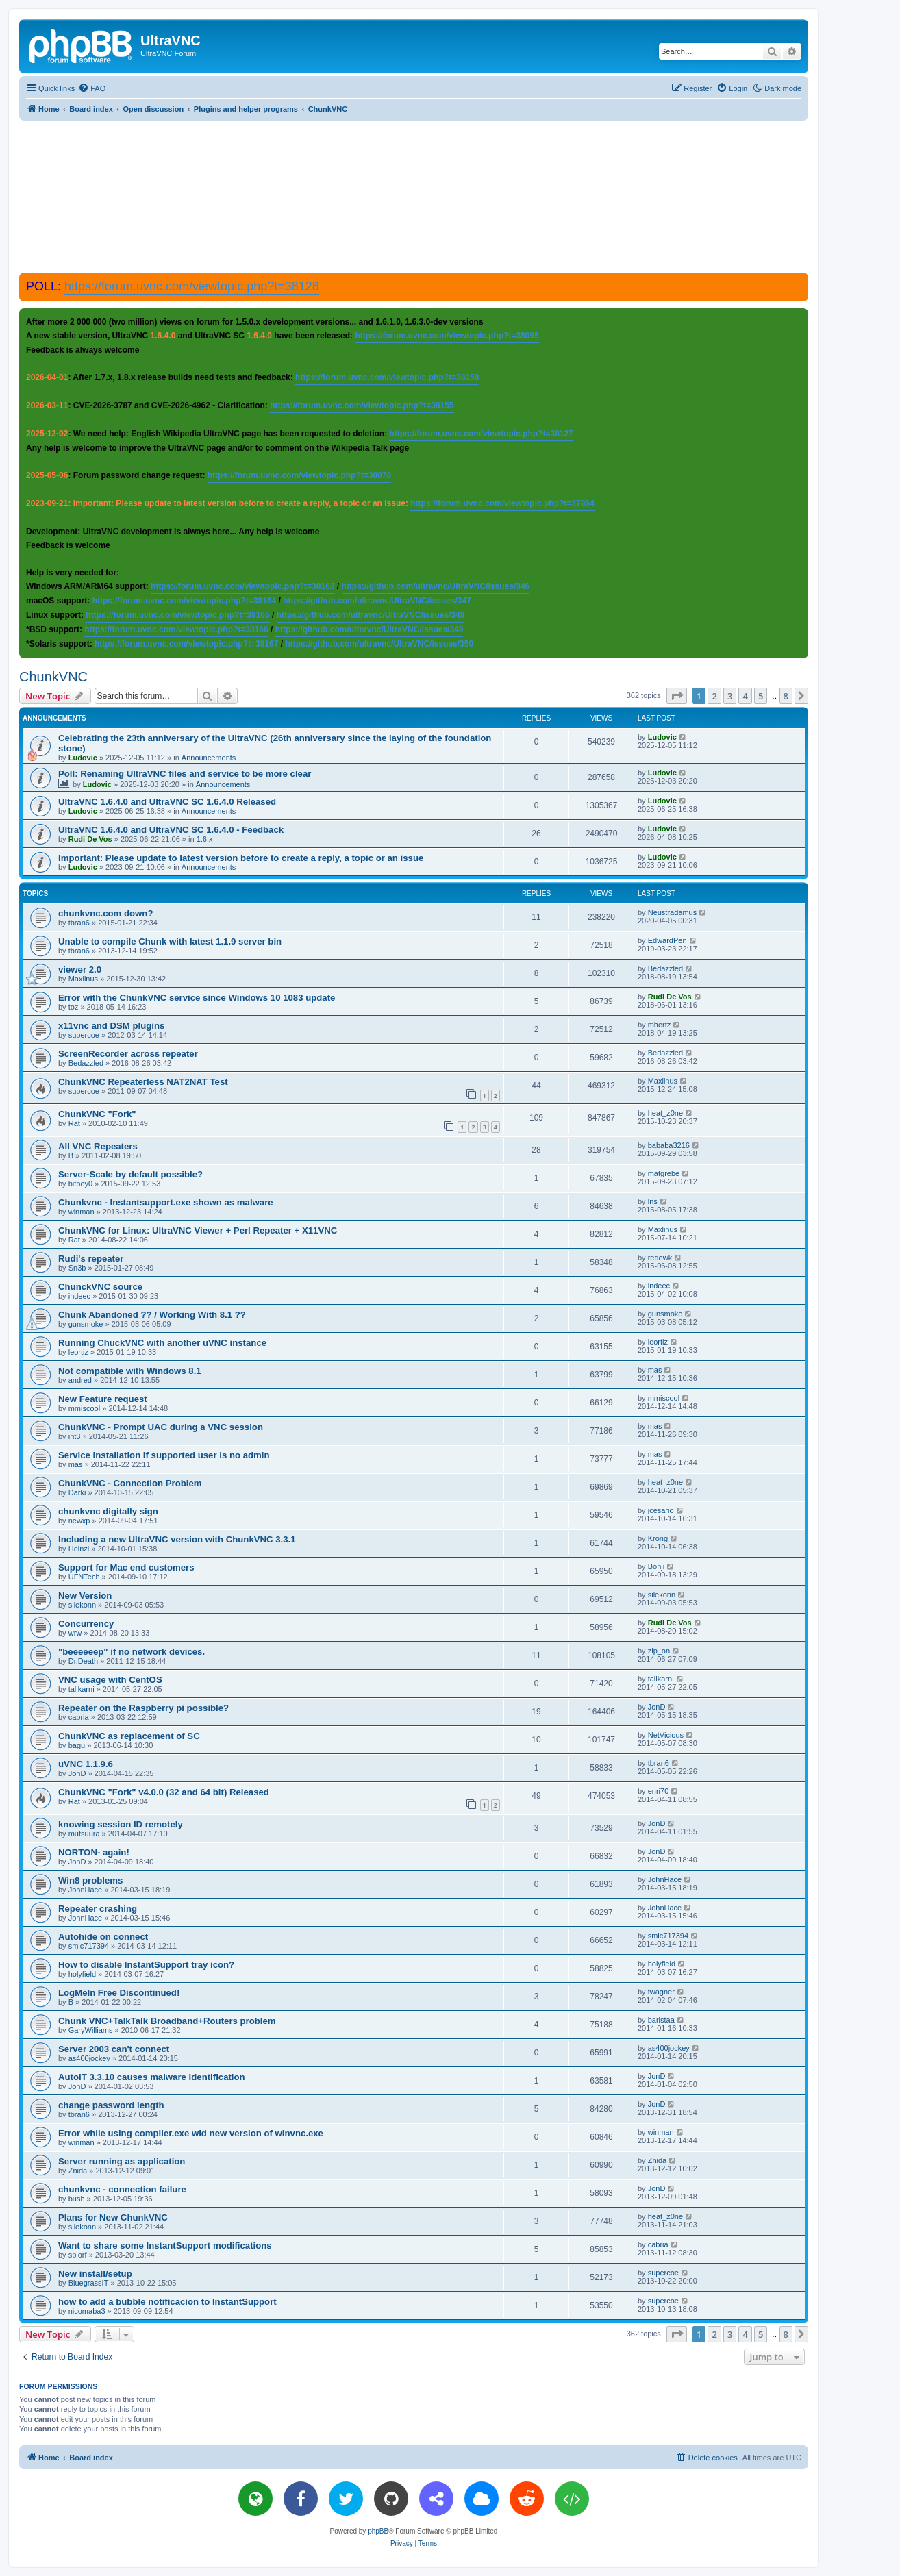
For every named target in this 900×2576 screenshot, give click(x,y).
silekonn (82, 1605)
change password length (111, 2105)
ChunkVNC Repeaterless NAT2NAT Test (143, 1082)
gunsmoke (85, 1324)
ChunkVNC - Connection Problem (130, 1483)
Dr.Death (83, 1661)
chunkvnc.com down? (105, 913)
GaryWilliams (90, 2030)
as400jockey (89, 2058)
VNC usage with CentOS (110, 1680)
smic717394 (88, 1946)
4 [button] (744, 696)
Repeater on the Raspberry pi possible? (143, 1708)
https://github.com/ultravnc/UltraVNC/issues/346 (436, 586)
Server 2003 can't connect (113, 2049)
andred (80, 1380)
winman (81, 1212)
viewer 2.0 (79, 969)
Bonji (656, 1566)
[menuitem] (91, 88)
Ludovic (82, 757)
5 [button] (760, 696)
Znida (78, 2170)
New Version (85, 1595)
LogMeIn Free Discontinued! (118, 1993)
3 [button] (729, 696)
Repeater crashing (97, 1908)
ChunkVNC (53, 676)
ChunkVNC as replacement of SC (129, 1736)
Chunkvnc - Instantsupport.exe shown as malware (165, 1202)
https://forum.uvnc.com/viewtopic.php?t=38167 (186, 644)
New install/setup (95, 2273)
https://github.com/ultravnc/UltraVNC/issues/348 (371, 615)
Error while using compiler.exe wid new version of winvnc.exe (190, 2133)
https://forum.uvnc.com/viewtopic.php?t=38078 (299, 475)
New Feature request (102, 1399)
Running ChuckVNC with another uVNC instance (162, 1343)
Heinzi (79, 1549)
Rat (74, 1123)
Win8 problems (90, 1880)
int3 (74, 1436)
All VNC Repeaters (98, 1146)
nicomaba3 (86, 2311)
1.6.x (205, 839)
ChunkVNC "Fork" (97, 1114)
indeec (79, 1296)
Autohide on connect (103, 1936)
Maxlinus (83, 979)
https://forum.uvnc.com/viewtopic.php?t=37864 (502, 503)
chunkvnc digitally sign (108, 1511)
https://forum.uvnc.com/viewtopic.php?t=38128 (191, 286)
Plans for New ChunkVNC (113, 2217)
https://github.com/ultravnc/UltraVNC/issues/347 (377, 600)
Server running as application (121, 2161)
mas (655, 1370)
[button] (676, 696)
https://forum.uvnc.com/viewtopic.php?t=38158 (387, 377)
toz (73, 1007)
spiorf (77, 2255)
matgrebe (663, 1173)
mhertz (659, 1025)
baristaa (661, 2020)
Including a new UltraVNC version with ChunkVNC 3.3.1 (177, 1539)
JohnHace (85, 1890)
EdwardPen (667, 940)
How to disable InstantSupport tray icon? (146, 1965)
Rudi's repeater (90, 1258)
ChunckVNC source (100, 1286)
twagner (661, 1992)
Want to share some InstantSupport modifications (165, 2245)
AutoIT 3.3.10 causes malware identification (151, 2077)
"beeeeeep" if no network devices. (131, 1652)
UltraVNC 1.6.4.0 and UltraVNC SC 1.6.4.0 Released (167, 802)
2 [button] (714, 696)
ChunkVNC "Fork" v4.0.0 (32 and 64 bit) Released (163, 1792)
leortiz (78, 1352)
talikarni (81, 1689)
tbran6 (79, 922)
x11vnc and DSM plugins (111, 1026)
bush (76, 2198)
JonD (657, 1707)
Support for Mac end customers (126, 1567)
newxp (79, 1520)
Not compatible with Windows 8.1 (129, 1371)
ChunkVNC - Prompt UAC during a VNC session (160, 1427)
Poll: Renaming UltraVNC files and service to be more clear (184, 773)
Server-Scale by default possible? (130, 1174)
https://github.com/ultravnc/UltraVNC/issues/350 (379, 644)
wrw (75, 1633)
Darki (77, 1492)
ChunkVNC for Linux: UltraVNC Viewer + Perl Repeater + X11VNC (197, 1230)
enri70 (658, 1791)
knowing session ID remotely (120, 1824)
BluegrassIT (88, 2283)
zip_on (659, 1651)
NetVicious (666, 1735)
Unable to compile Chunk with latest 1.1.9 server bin (170, 941)
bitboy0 (80, 1183)
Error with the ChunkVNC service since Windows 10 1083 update (196, 997)
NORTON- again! (93, 1852)
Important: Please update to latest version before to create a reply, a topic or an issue (240, 858)
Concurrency (86, 1623)
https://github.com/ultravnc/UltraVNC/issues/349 (369, 629)
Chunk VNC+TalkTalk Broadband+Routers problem (167, 2021)
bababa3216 (669, 1145)
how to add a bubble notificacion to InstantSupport (167, 2302)
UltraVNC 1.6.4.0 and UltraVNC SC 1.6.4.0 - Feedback (171, 830)
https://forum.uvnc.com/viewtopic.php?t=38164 (184, 600)
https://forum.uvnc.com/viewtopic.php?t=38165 (177, 615)
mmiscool (84, 1408)
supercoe (83, 1035)
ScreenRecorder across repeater (128, 1054)
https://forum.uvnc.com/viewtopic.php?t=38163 (242, 586)
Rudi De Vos (90, 839)
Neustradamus (672, 912)
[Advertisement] (414, 195)
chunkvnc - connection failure (122, 2189)
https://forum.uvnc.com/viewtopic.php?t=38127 (481, 433)
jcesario (661, 1510)
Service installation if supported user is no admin (164, 1455)
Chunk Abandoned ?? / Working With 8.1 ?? (152, 1315)
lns (653, 1201)
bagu (76, 1745)
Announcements (209, 757)
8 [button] (786, 696)
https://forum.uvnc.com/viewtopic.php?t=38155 (361, 405)
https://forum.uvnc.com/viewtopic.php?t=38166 (176, 629)
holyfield (82, 1974)
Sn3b (77, 1268)
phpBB (378, 2531)
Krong (658, 1538)
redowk (660, 1257)
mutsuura (84, 1833)
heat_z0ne (665, 1113)
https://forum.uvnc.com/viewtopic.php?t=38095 (446, 335)
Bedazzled (665, 968)
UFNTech (84, 1577)
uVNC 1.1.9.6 (85, 1764)
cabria (78, 1717)
